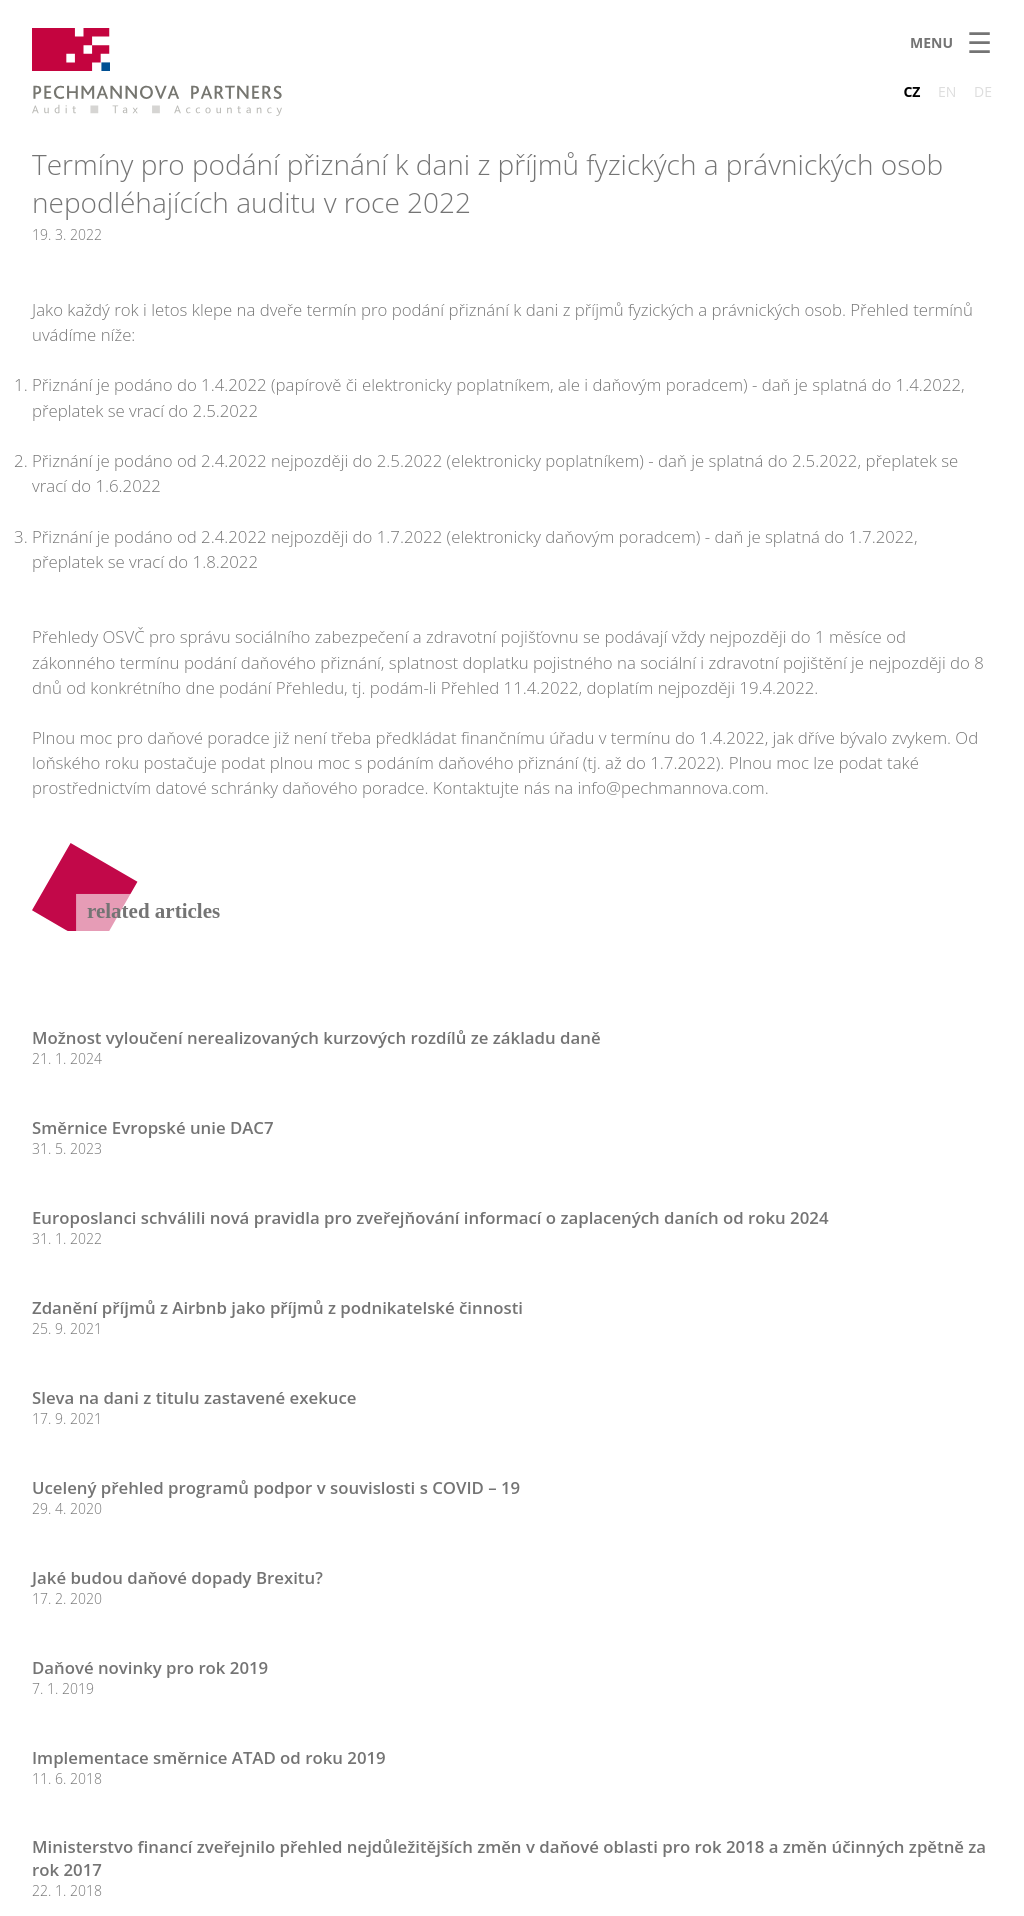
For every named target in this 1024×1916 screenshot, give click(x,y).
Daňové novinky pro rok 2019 (150, 1667)
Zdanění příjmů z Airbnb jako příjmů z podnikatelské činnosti (277, 1307)
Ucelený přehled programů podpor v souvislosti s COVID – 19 (276, 1487)
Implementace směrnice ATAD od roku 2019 (209, 1757)
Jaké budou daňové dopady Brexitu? (177, 1577)
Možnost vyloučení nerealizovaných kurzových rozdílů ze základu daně (316, 1037)
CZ (911, 91)
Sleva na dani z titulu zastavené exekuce (194, 1397)
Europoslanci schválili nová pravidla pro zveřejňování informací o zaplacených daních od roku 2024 (430, 1217)
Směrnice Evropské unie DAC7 (153, 1127)
